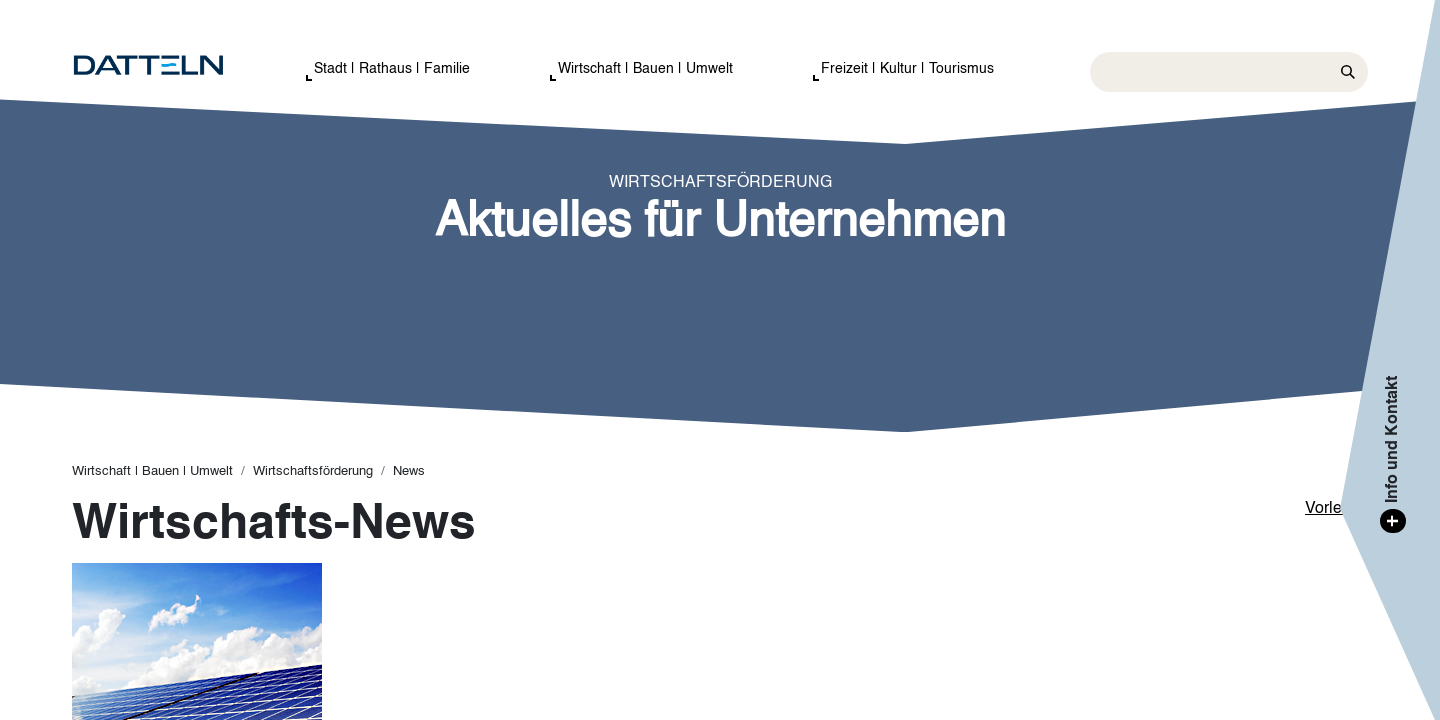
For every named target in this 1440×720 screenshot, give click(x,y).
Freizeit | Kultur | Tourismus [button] (907, 69)
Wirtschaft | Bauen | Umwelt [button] (645, 69)
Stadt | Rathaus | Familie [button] (392, 69)
